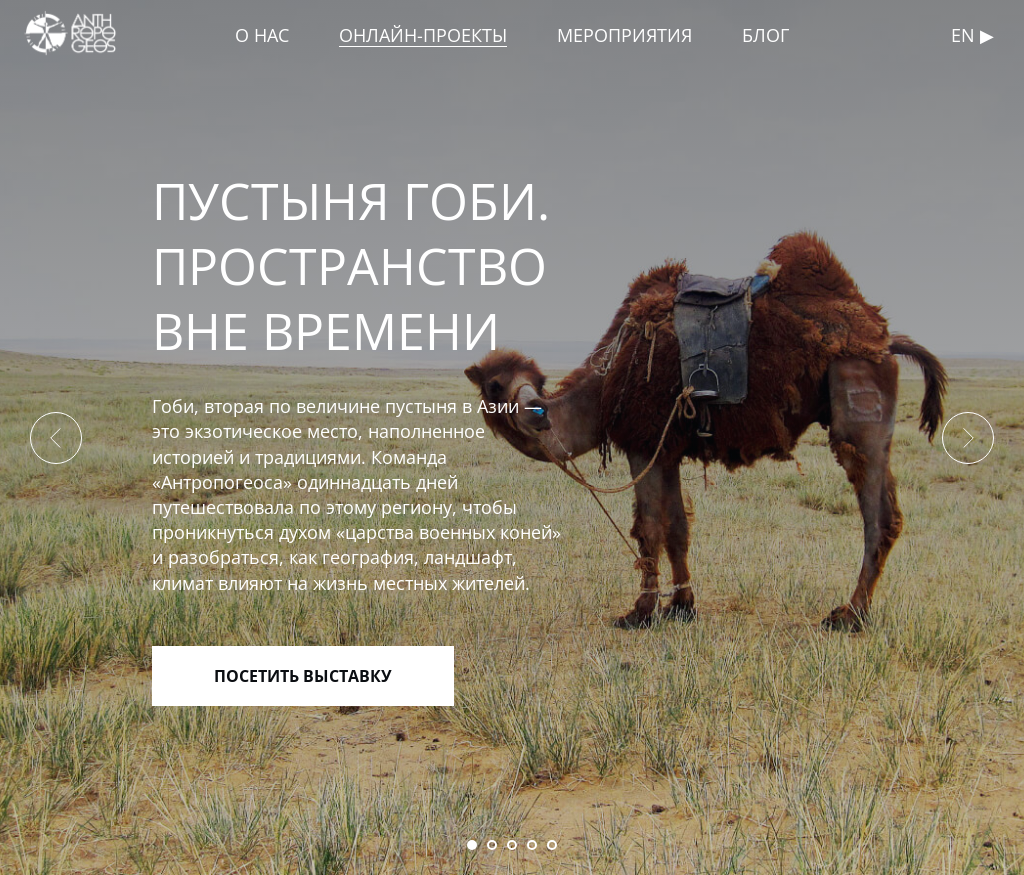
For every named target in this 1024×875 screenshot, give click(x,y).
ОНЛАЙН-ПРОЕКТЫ (423, 35)
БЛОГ (765, 35)
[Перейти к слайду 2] (492, 845)
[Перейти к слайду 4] (532, 845)
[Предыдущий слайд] (56, 438)
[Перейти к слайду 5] (552, 845)
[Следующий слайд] (968, 438)
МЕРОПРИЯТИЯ (624, 35)
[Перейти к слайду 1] (472, 845)
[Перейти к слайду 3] (512, 845)
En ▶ (972, 35)
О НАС (262, 35)
